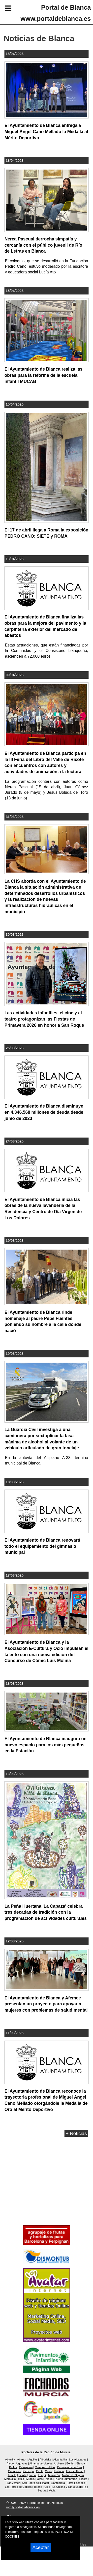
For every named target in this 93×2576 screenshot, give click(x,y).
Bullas (13, 2467)
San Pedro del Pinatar (35, 2482)
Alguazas (21, 2463)
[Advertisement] (39, 2188)
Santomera (58, 2482)
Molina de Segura (73, 2475)
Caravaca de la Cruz (69, 2467)
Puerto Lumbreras (66, 2478)
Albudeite (45, 2459)
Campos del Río (45, 2467)
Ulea (47, 2486)
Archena (59, 2463)
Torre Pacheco (76, 2482)
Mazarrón (54, 2475)
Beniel (70, 2463)
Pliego (49, 2478)
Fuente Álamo (75, 2471)
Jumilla (12, 2475)
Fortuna (59, 2471)
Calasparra (26, 2467)
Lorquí (42, 2475)
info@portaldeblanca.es (23, 2507)
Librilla (23, 2475)
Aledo (10, 2463)
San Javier (13, 2482)
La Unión (57, 2486)
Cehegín (28, 2471)
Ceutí (39, 2471)
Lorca (32, 2475)
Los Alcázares (78, 2459)
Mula (21, 2478)
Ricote (83, 2478)
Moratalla (10, 2478)
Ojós (40, 2478)
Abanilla (10, 2459)
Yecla (52, 2490)
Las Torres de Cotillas (18, 2486)
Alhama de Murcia (40, 2463)
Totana (38, 2486)
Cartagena (14, 2471)
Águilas (32, 2459)
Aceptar (40, 2547)
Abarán (21, 2459)
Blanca (80, 2463)
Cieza (48, 2471)
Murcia (30, 2478)
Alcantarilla (60, 2459)
